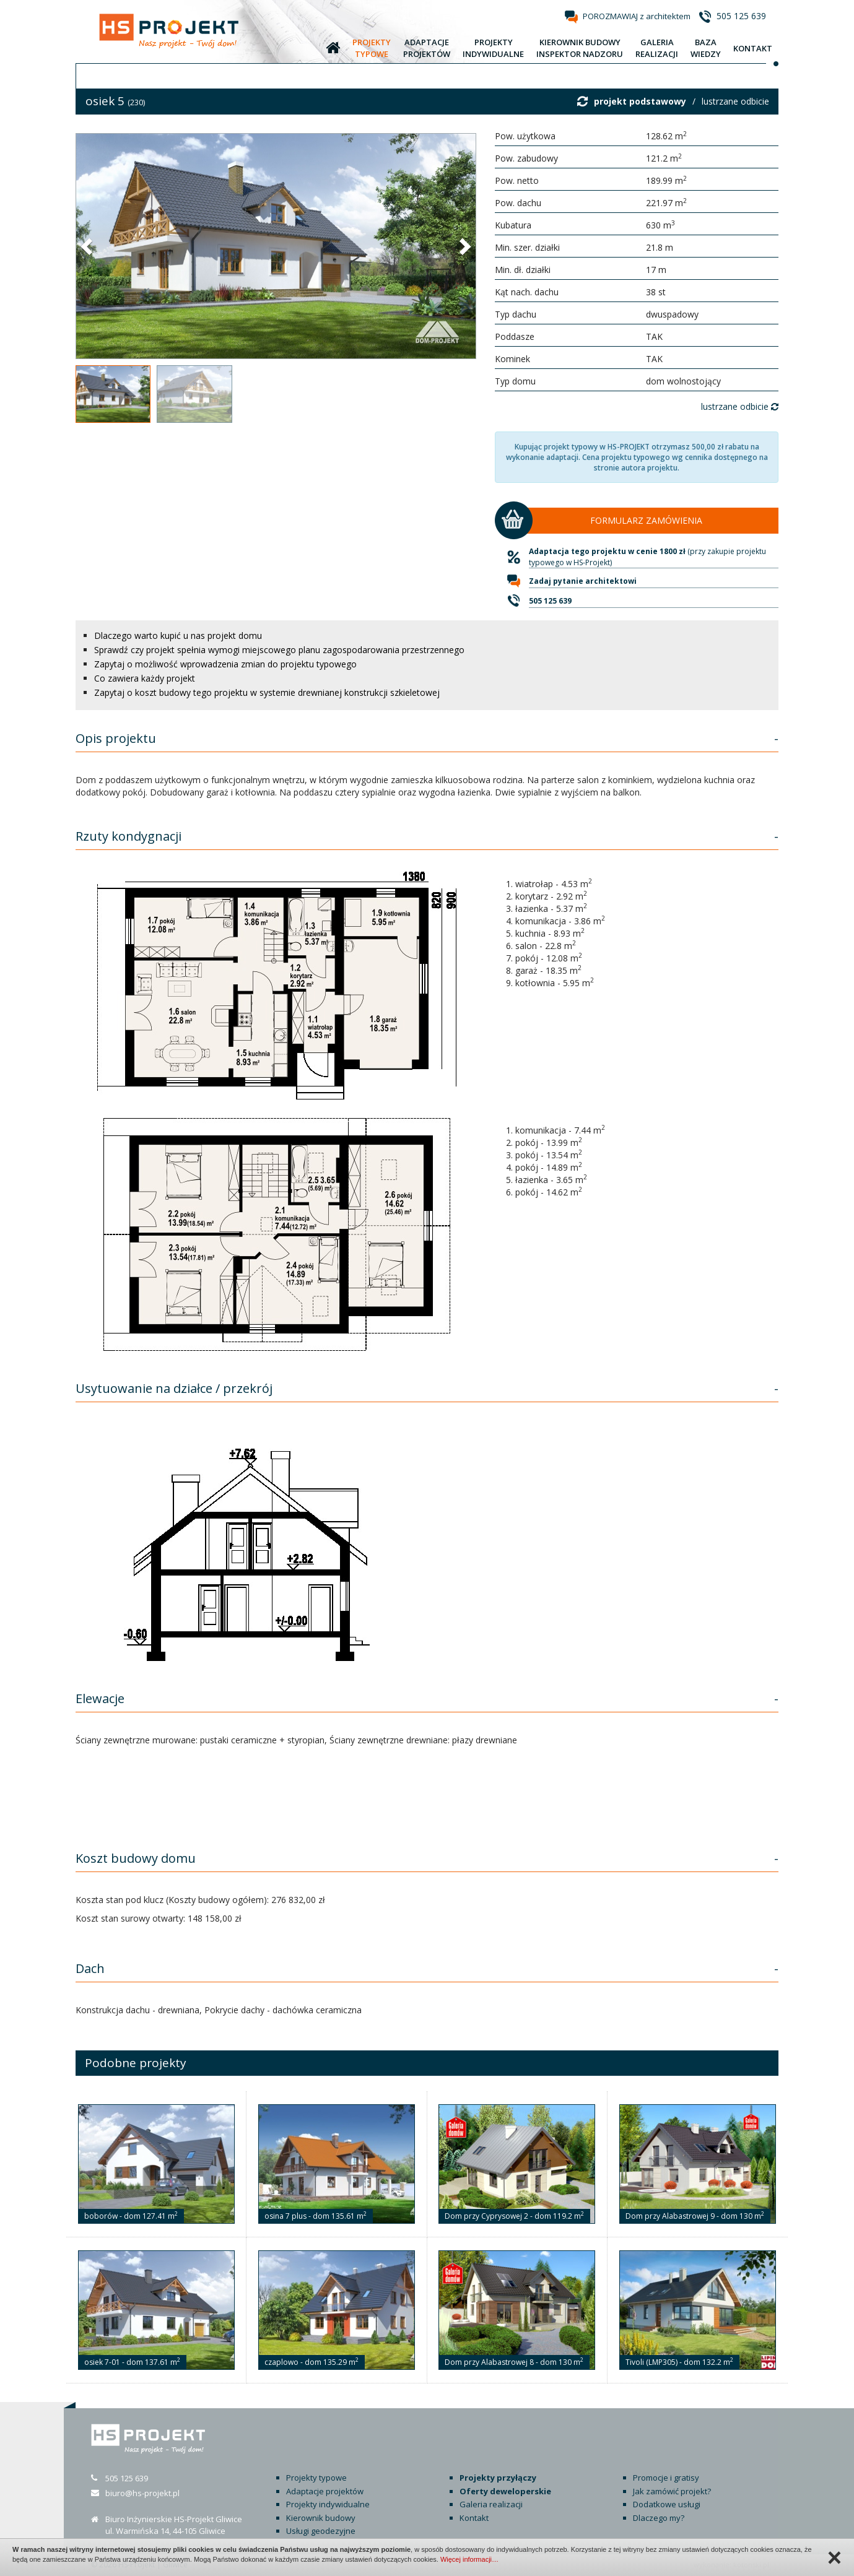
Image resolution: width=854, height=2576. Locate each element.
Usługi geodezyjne (320, 2530)
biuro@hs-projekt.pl (142, 2493)
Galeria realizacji (491, 2504)
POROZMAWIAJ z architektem (637, 16)
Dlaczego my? (658, 2517)
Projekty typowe (316, 2477)
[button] (88, 246)
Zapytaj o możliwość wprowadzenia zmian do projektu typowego (225, 664)
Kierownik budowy (320, 2517)
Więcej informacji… (469, 2559)
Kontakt (474, 2517)
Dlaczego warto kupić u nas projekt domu (178, 635)
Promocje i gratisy (666, 2477)
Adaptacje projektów (325, 2491)
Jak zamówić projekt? (672, 2491)
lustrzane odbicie (735, 101)
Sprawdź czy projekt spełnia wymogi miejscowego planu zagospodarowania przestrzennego (279, 650)
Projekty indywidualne (328, 2504)
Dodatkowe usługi (666, 2504)
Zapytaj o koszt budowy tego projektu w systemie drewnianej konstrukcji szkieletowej (267, 692)
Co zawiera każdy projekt (144, 678)
